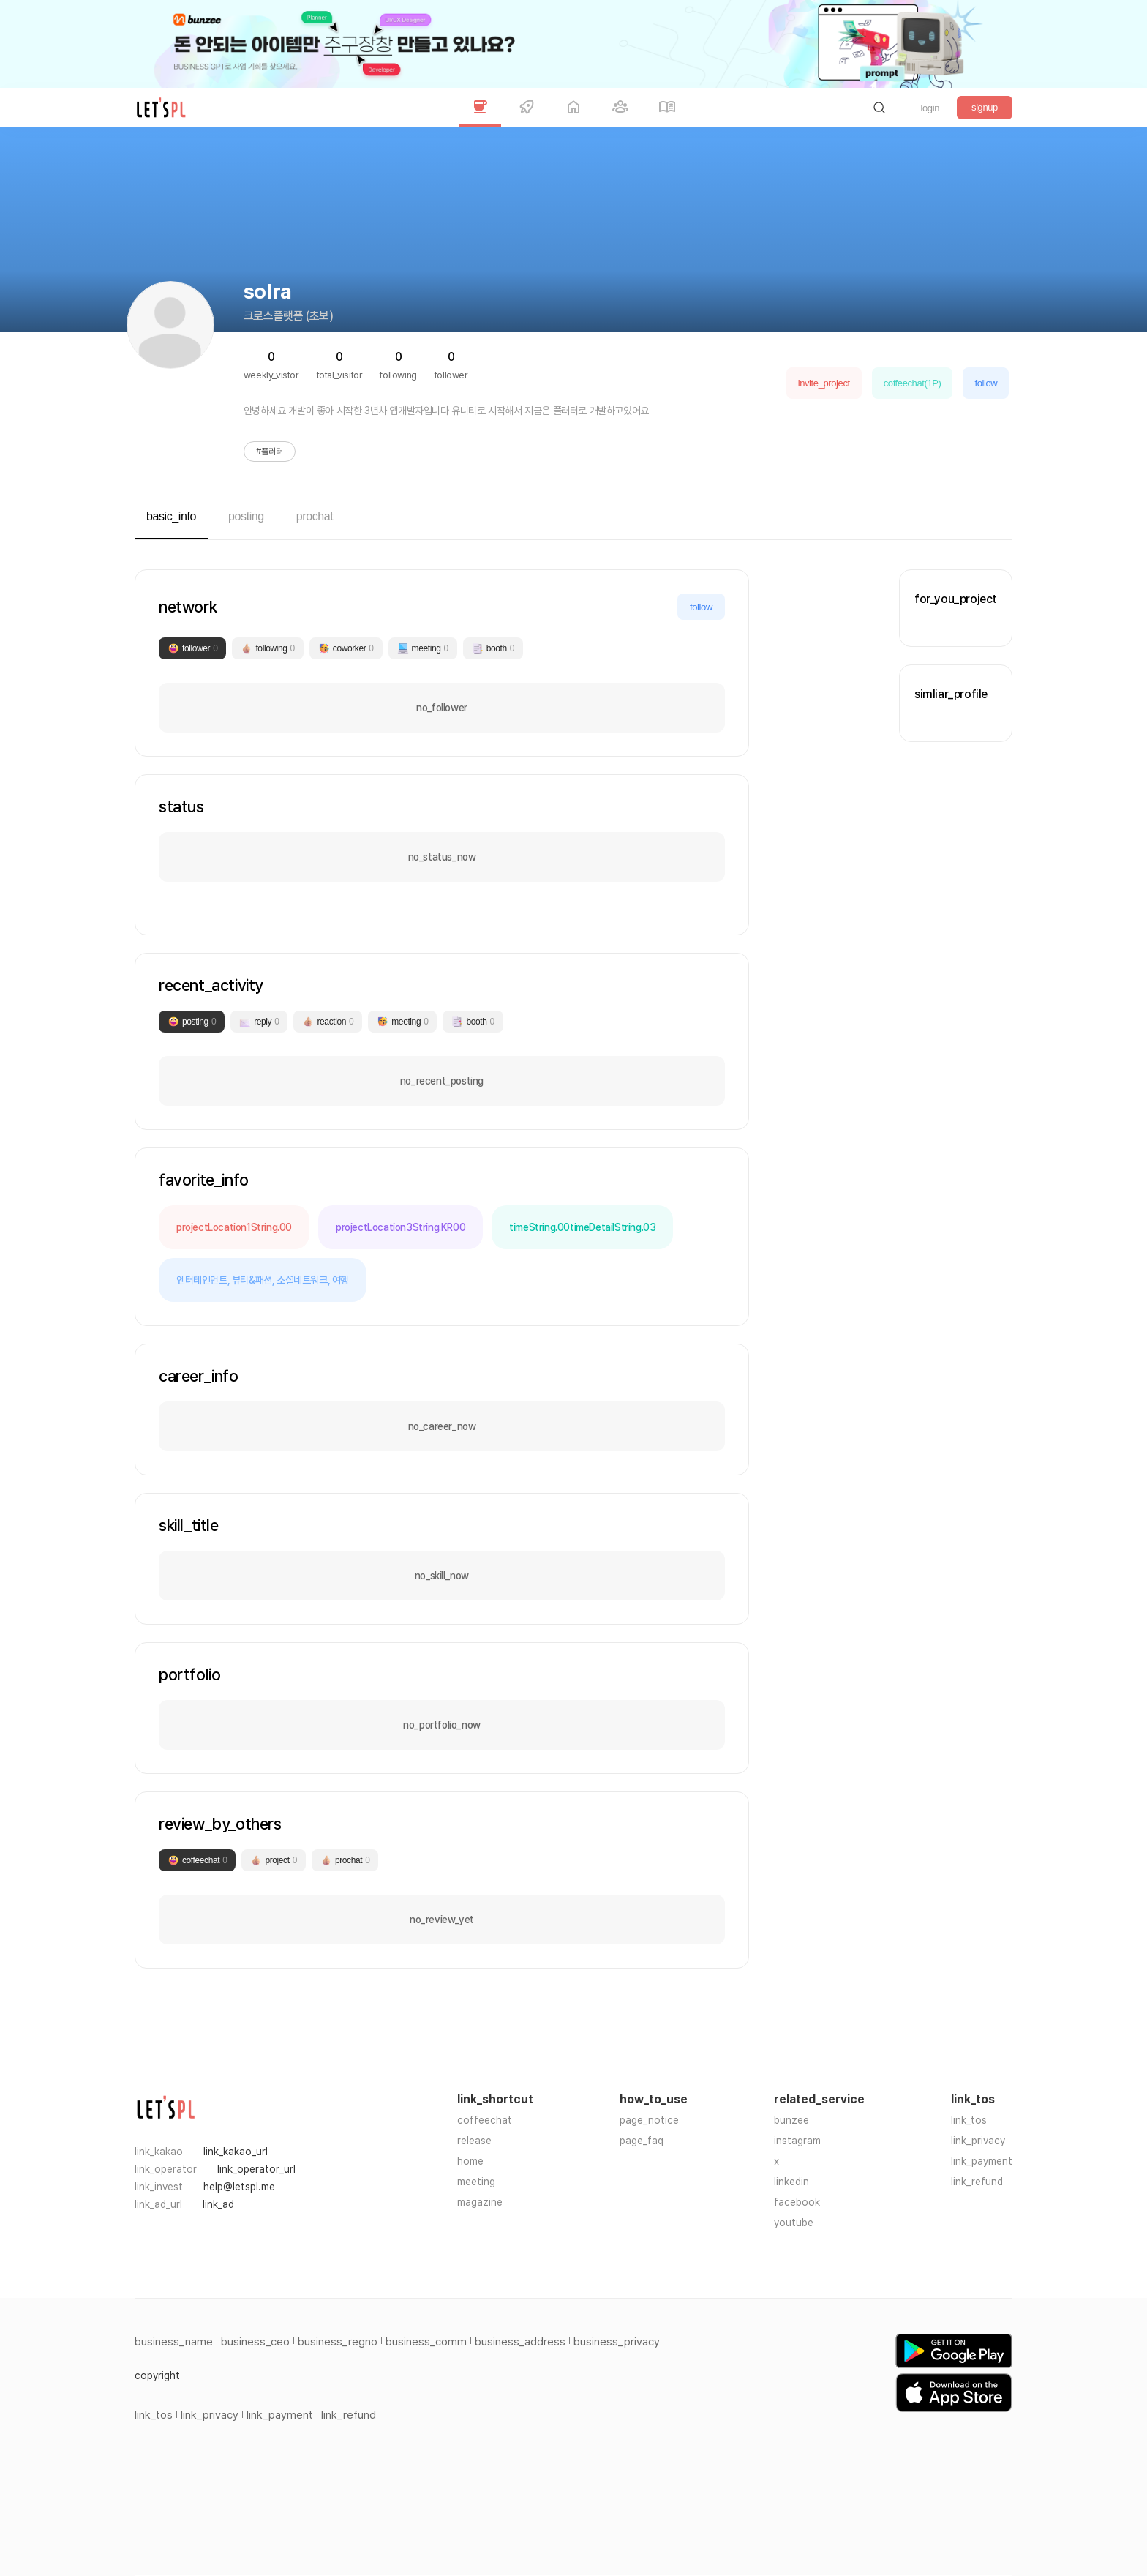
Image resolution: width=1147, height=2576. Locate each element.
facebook (797, 2202)
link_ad (218, 2204)
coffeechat (484, 2120)
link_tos (969, 2120)
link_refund (977, 2181)
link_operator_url (256, 2169)
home (470, 2161)
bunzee (791, 2120)
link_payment (981, 2161)
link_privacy (978, 2140)
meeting (476, 2181)
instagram (797, 2140)
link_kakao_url (235, 2151)
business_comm (426, 2341)
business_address (520, 2341)
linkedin (791, 2181)
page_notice (649, 2120)
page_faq (641, 2140)
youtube (793, 2222)
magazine (480, 2202)
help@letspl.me (239, 2187)
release (474, 2140)
